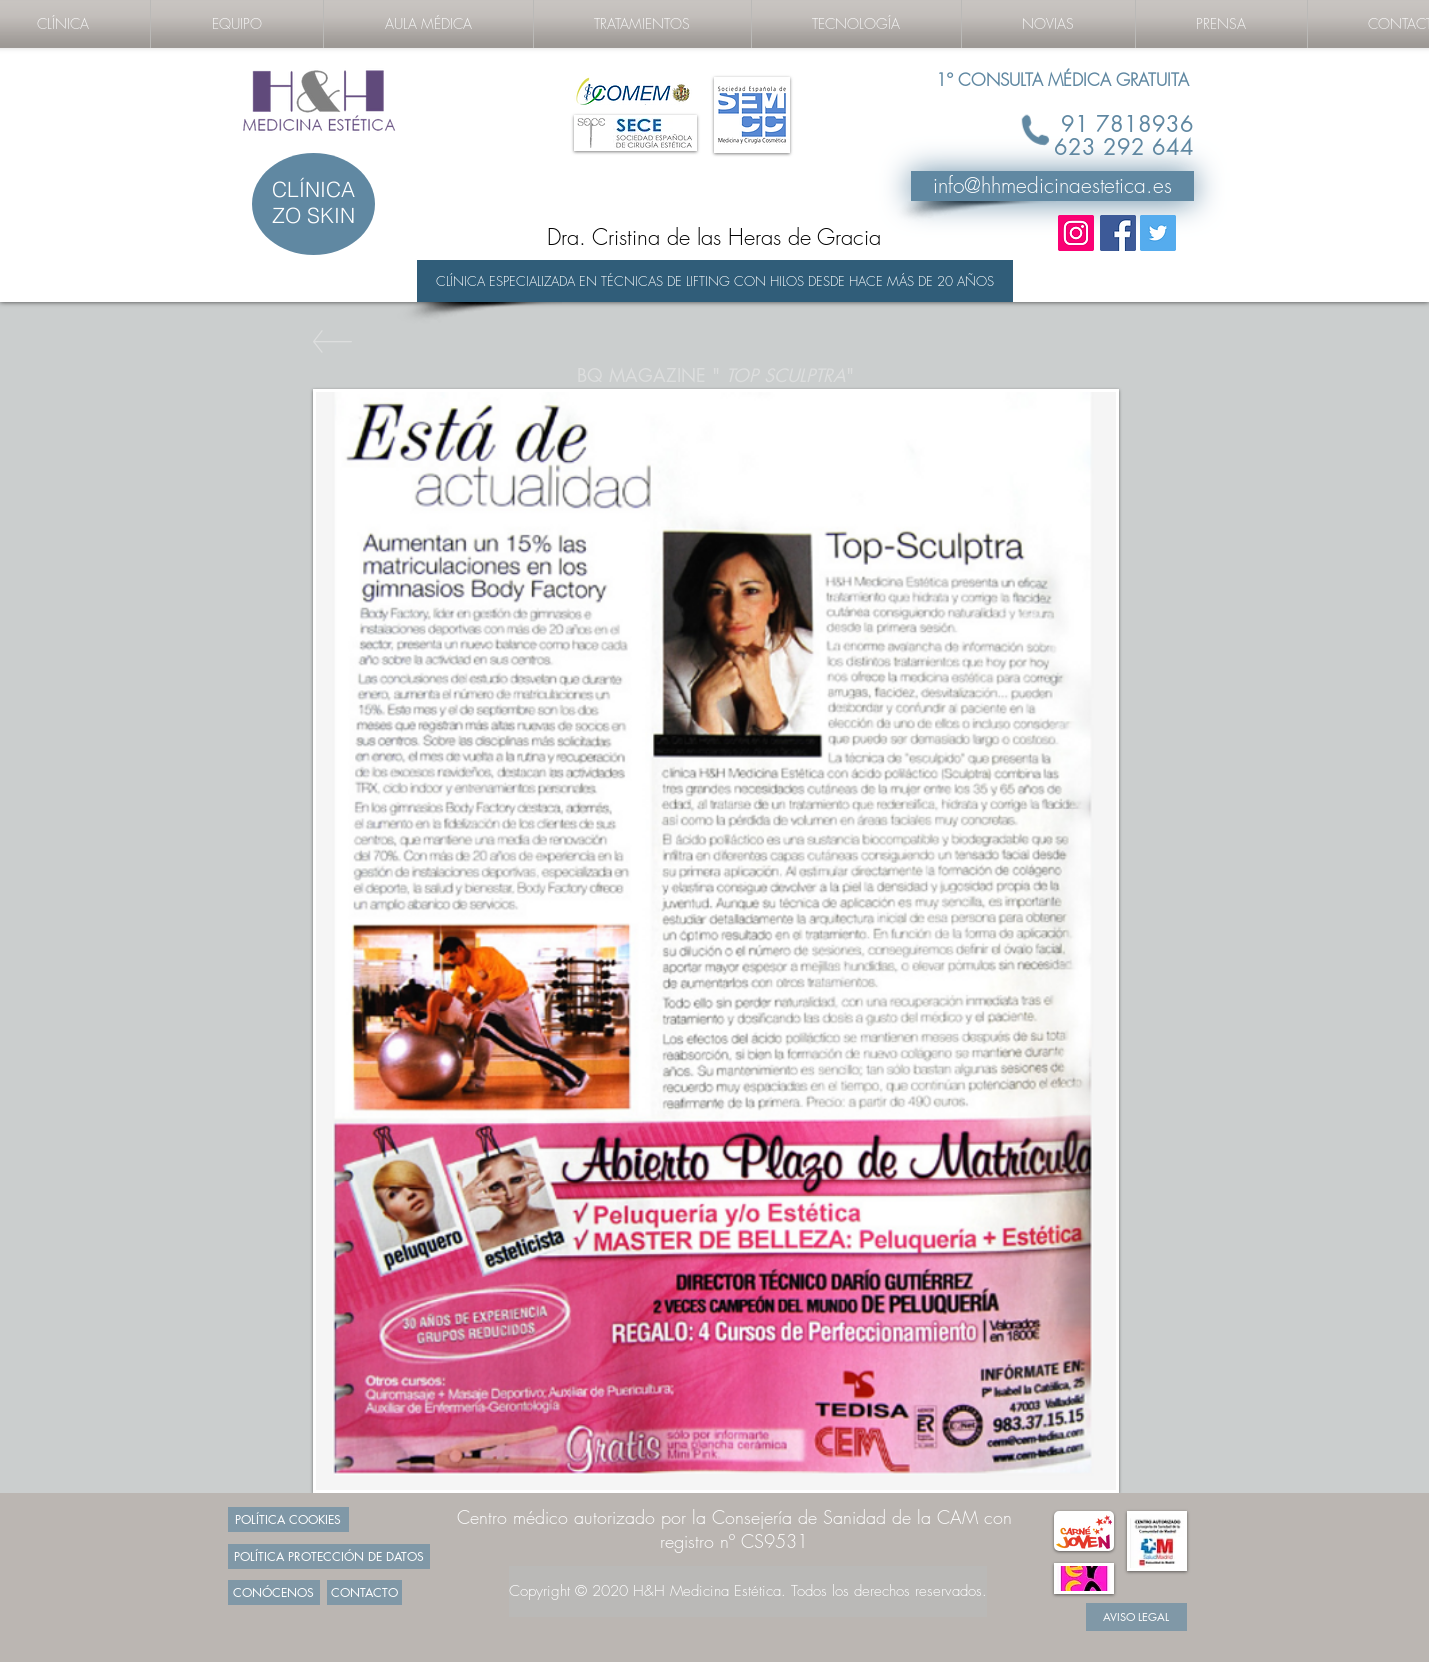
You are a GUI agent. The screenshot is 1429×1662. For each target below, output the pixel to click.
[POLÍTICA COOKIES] (288, 1519)
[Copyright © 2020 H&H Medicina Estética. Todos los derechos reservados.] (748, 1591)
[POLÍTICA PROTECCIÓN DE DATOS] (329, 1556)
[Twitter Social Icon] (1158, 233)
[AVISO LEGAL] (1136, 1617)
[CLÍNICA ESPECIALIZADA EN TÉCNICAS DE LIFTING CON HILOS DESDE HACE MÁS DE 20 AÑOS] (715, 281)
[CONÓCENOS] (274, 1592)
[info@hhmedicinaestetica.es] (1052, 186)
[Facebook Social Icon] (1118, 233)
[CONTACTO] (364, 1592)
